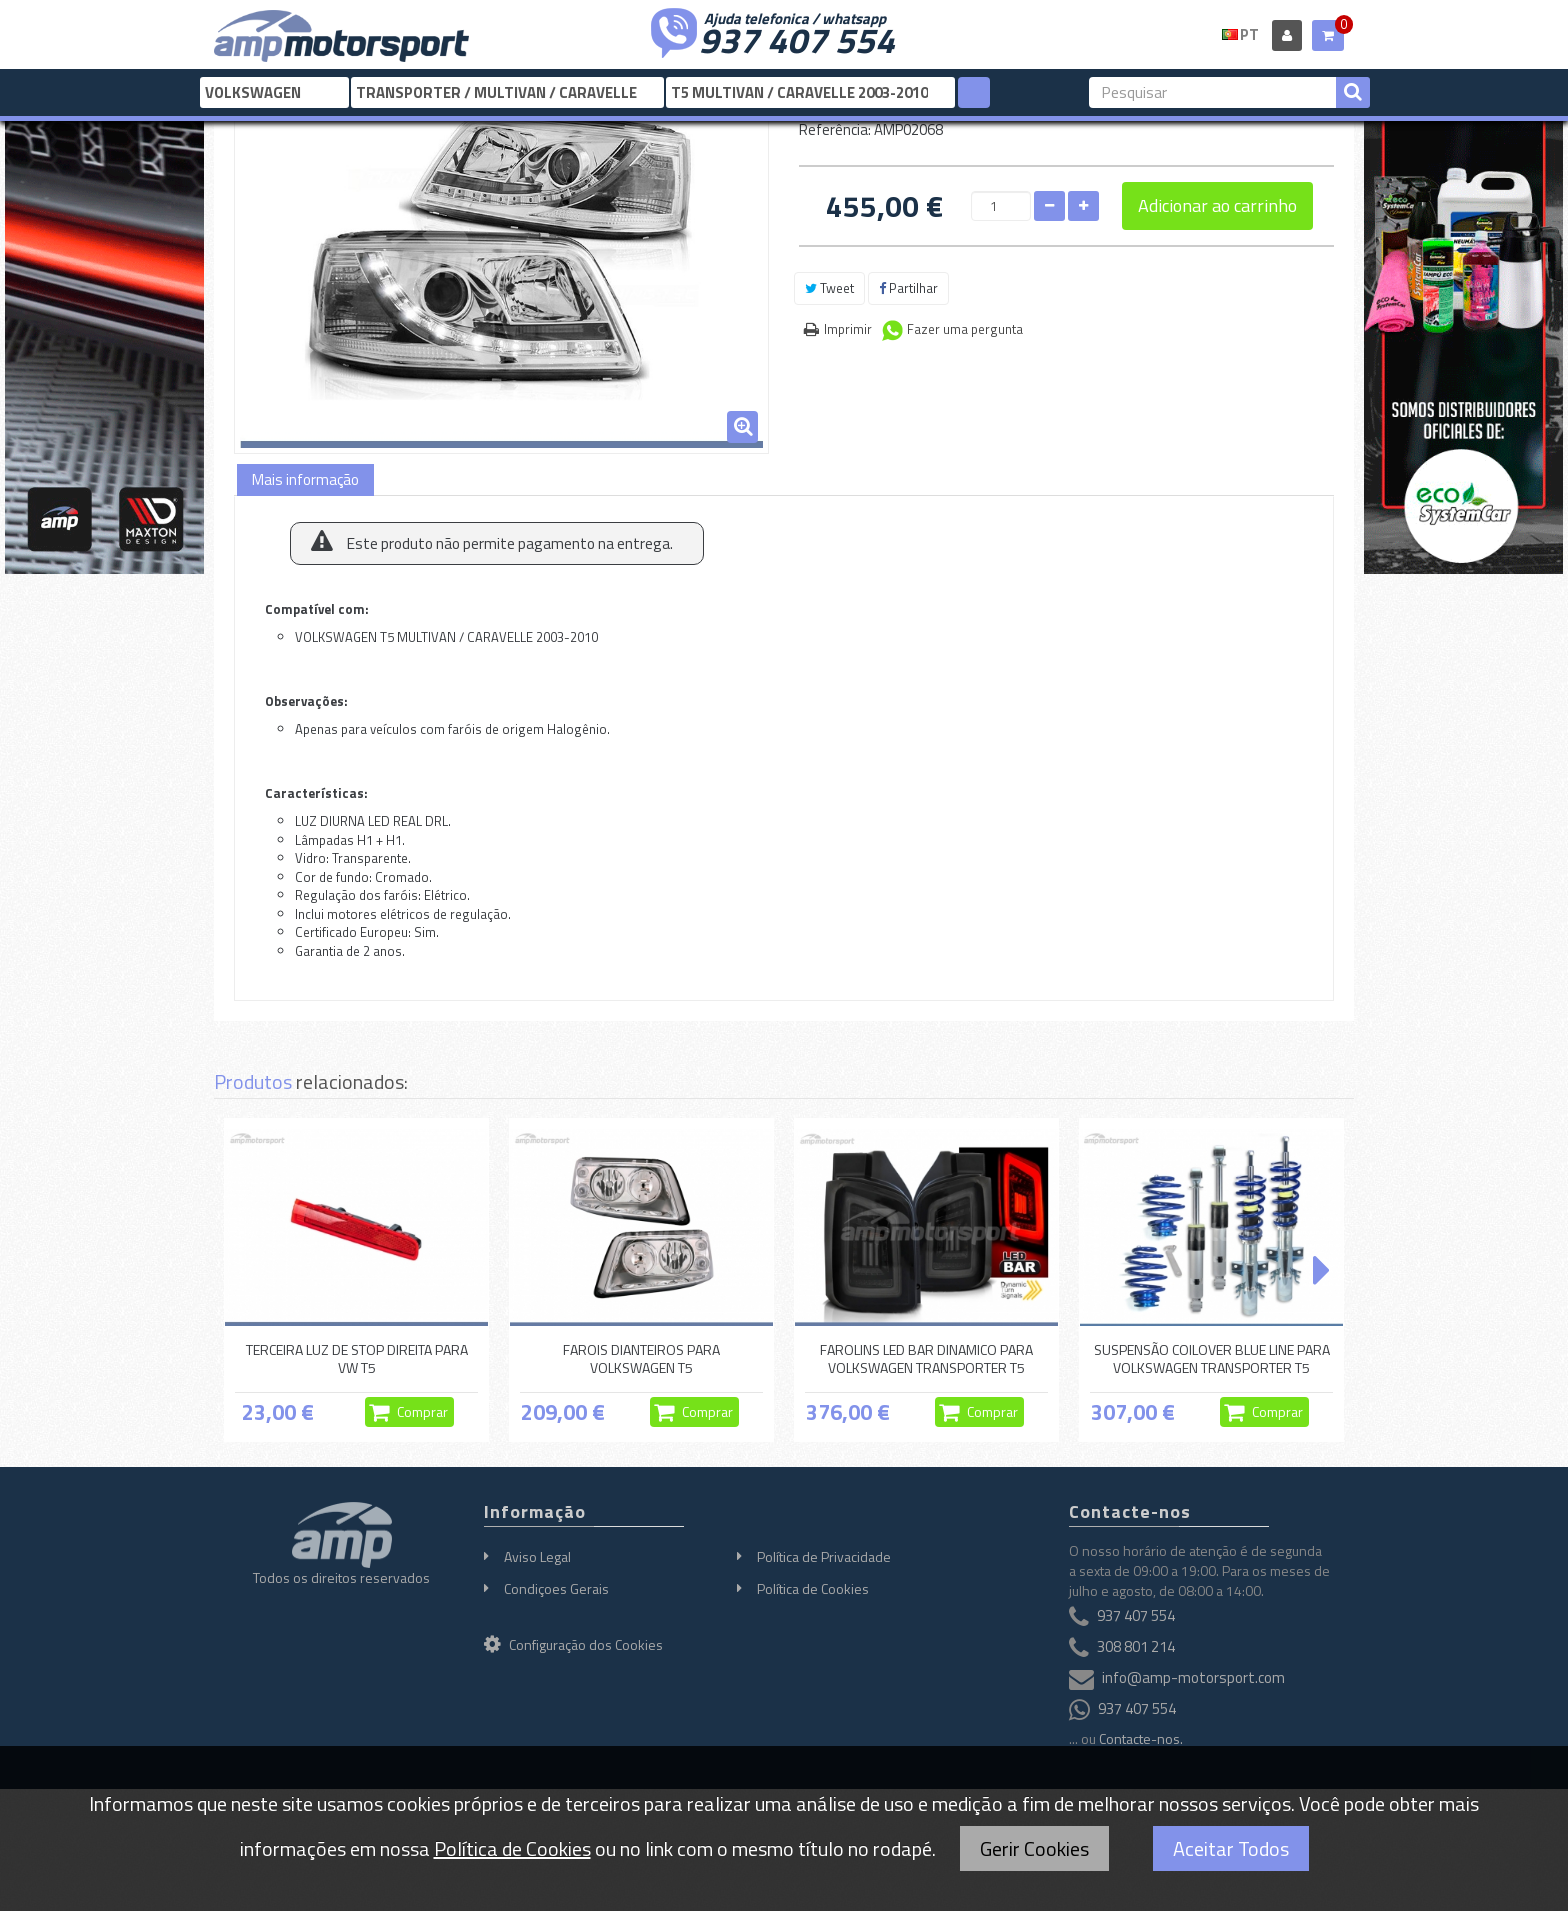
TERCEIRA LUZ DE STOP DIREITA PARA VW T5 (357, 1358)
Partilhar (908, 288)
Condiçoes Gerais (556, 1588)
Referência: (835, 129)
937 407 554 (797, 38)
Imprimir (848, 329)
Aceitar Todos (1231, 1848)
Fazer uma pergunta (965, 329)
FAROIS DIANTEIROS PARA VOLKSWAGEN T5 (641, 1358)
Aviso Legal (537, 1556)
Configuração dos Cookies (573, 1644)
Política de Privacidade (824, 1556)
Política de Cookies (813, 1588)
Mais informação (305, 479)
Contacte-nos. (1141, 1738)
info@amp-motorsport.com (1193, 1678)
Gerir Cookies (1034, 1848)
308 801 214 (1136, 1647)
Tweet (829, 288)
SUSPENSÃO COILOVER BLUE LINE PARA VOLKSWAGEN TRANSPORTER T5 (1212, 1358)
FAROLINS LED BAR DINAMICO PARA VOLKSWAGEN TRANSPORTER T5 (926, 1358)
